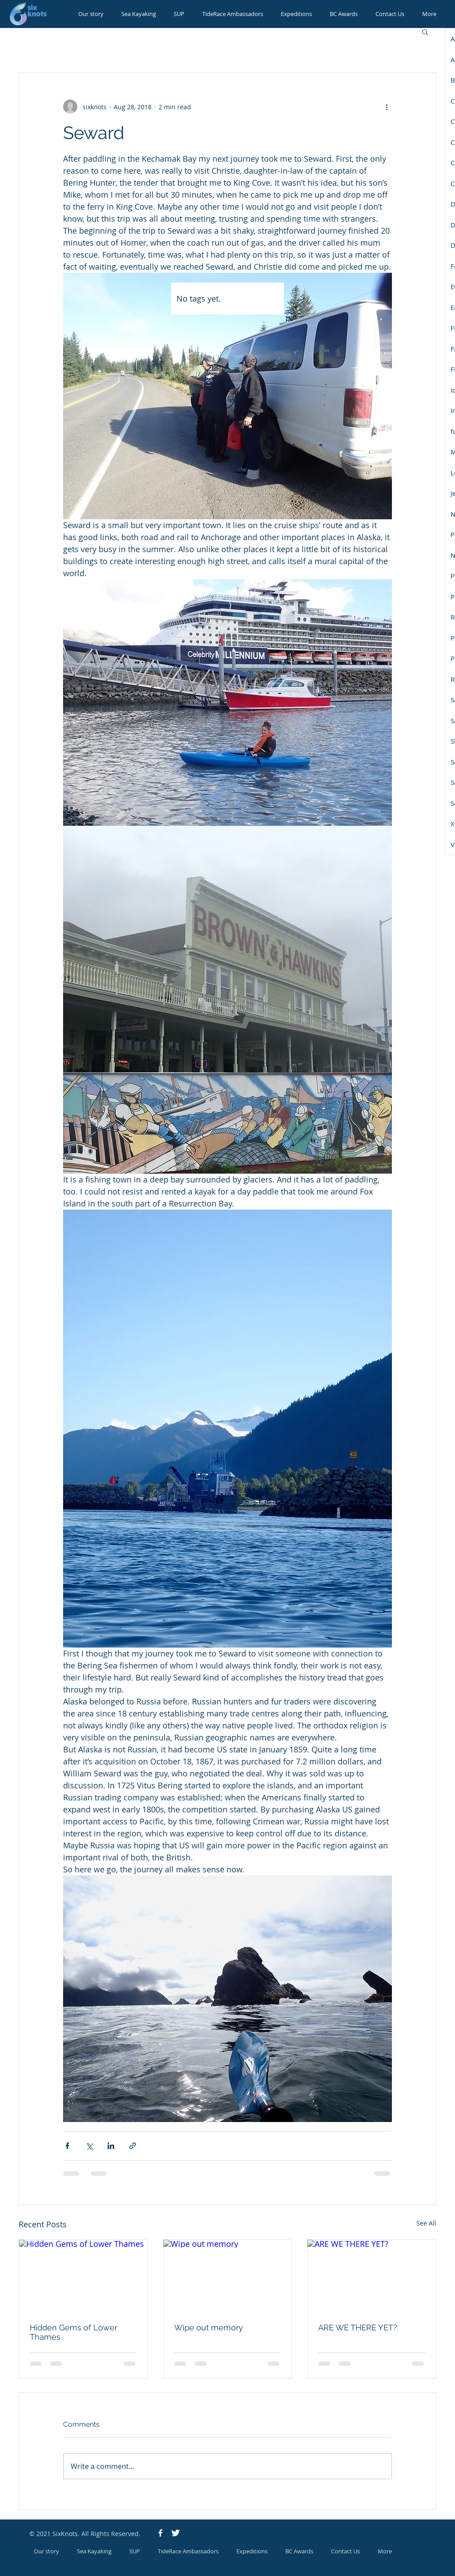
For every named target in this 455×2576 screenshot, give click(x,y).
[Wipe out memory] (228, 2276)
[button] (425, 31)
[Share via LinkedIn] (111, 2146)
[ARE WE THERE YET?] (371, 2276)
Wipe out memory (208, 2327)
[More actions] (386, 106)
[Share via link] (132, 2146)
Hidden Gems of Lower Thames (73, 2332)
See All (426, 2223)
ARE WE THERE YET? (357, 2327)
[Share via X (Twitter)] (89, 2146)
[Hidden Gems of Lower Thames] (83, 2276)
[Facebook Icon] (160, 2533)
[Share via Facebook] (67, 2146)
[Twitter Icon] (175, 2533)
